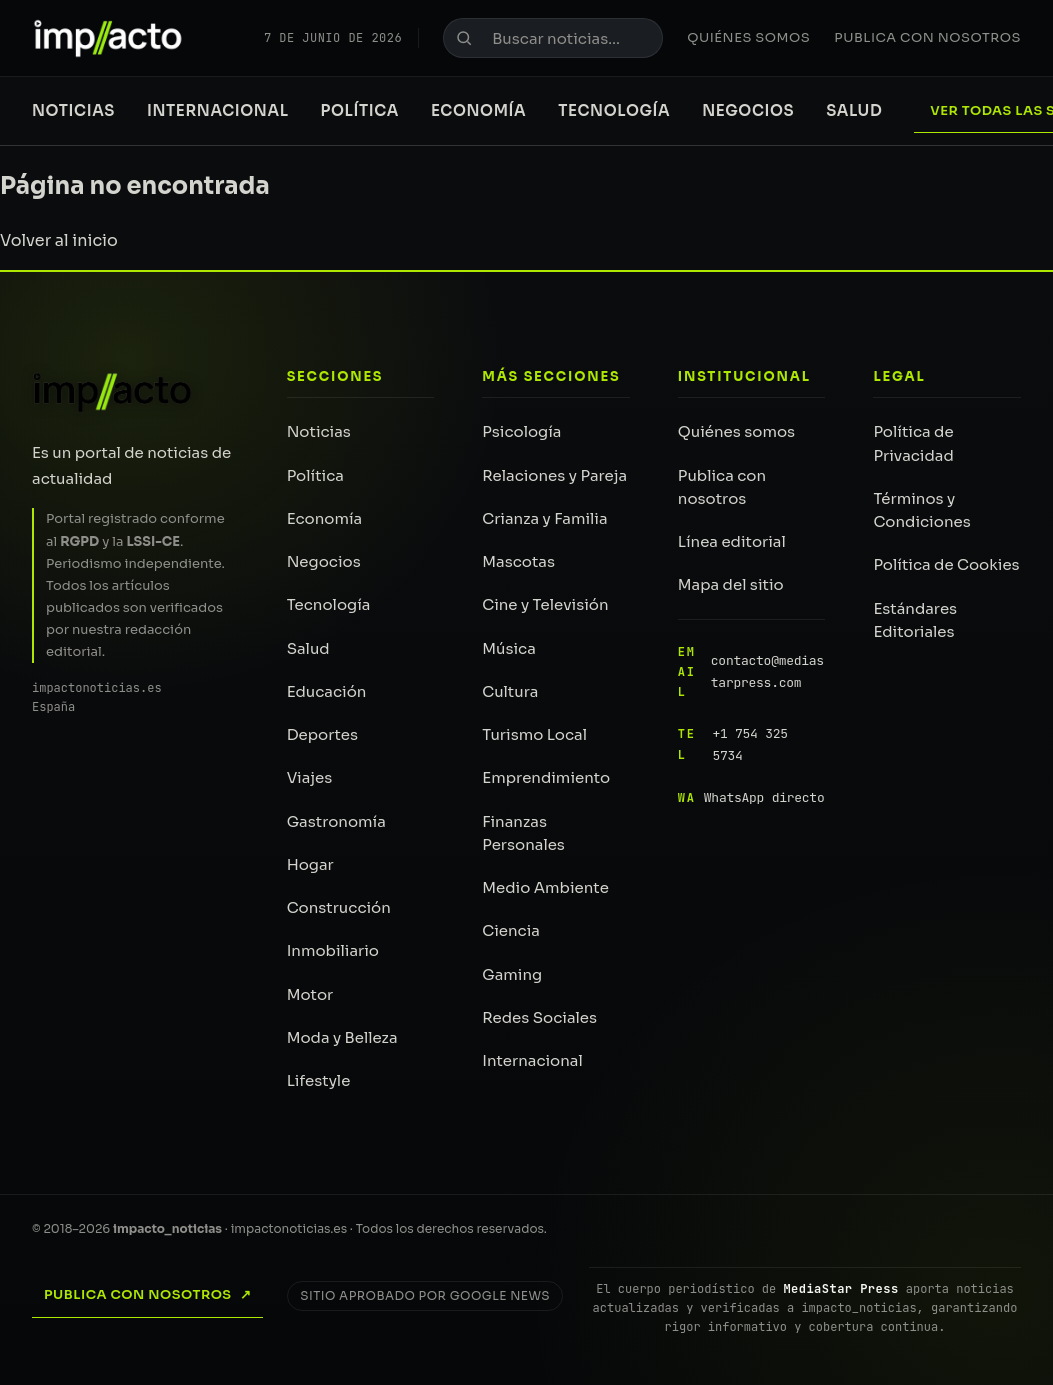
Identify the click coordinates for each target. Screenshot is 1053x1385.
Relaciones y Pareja (554, 475)
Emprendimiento (546, 777)
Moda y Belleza (342, 1037)
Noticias (73, 110)
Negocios (748, 110)
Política (360, 110)
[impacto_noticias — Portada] (109, 38)
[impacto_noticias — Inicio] (113, 392)
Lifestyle (319, 1080)
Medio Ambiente (545, 887)
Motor (310, 994)
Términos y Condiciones (921, 510)
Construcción (339, 907)
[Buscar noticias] (553, 38)
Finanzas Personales (523, 833)
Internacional (218, 110)
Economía (478, 110)
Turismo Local (534, 734)
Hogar (310, 864)
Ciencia (511, 930)
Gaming (512, 974)
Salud (854, 110)
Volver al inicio (59, 240)
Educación (327, 691)
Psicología (521, 431)
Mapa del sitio (731, 584)
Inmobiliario (333, 950)
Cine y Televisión (545, 604)
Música (509, 648)
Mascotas (518, 561)
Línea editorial (732, 541)
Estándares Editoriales (915, 620)
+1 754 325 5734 (733, 744)
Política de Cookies (946, 564)
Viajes (310, 777)
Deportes (322, 734)
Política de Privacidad (913, 443)
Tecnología (614, 110)
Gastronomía (336, 821)
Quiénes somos (748, 37)
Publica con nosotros (927, 37)
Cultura (510, 691)
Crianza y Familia (544, 518)
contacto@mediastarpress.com (751, 672)
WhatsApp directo (751, 798)
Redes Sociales (539, 1017)
